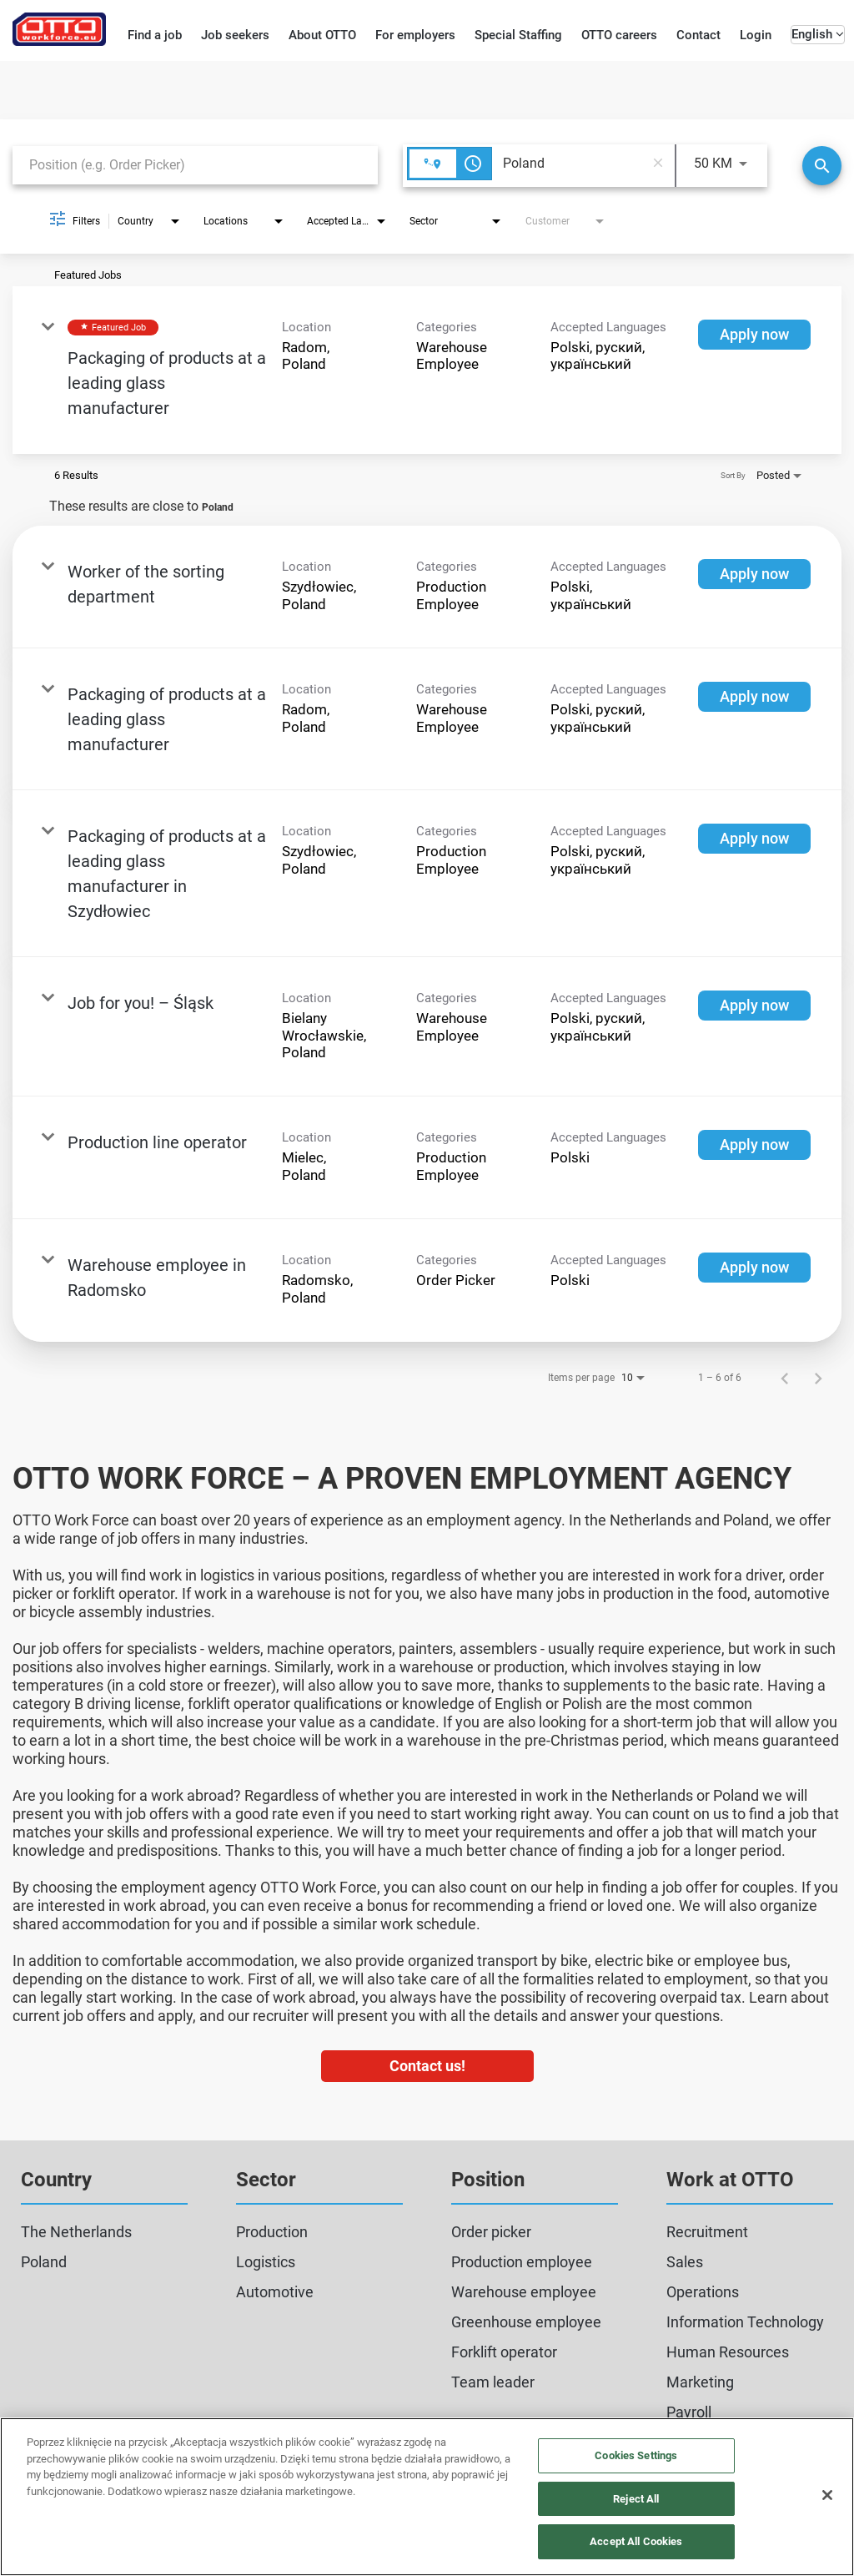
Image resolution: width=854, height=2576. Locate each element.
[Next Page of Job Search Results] (818, 1377)
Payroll (688, 2412)
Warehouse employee (523, 2292)
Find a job (155, 35)
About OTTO (322, 35)
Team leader (493, 2382)
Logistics (265, 2262)
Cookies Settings (636, 2455)
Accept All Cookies (636, 2541)
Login (755, 35)
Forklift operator (504, 2352)
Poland (44, 2262)
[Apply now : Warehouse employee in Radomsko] (754, 1268)
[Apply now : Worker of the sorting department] (754, 574)
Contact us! (427, 2065)
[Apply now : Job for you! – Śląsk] (754, 1006)
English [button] (817, 34)
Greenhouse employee (526, 2322)
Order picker (491, 2232)
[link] (427, 370)
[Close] (827, 2495)
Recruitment (707, 2232)
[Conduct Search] (821, 165)
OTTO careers (619, 35)
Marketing (700, 2382)
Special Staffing (518, 35)
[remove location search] (658, 164)
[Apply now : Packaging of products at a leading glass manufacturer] (754, 335)
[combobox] (195, 164)
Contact (698, 35)
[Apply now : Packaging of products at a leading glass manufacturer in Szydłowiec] (754, 839)
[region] (427, 2496)
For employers (415, 35)
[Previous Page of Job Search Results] (784, 1377)
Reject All (636, 2499)
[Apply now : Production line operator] (754, 1145)
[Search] (821, 165)
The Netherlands (76, 2232)
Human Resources (727, 2352)
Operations (702, 2292)
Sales (684, 2262)
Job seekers (235, 35)
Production (272, 2232)
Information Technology (745, 2322)
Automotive (275, 2292)
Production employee (521, 2262)
